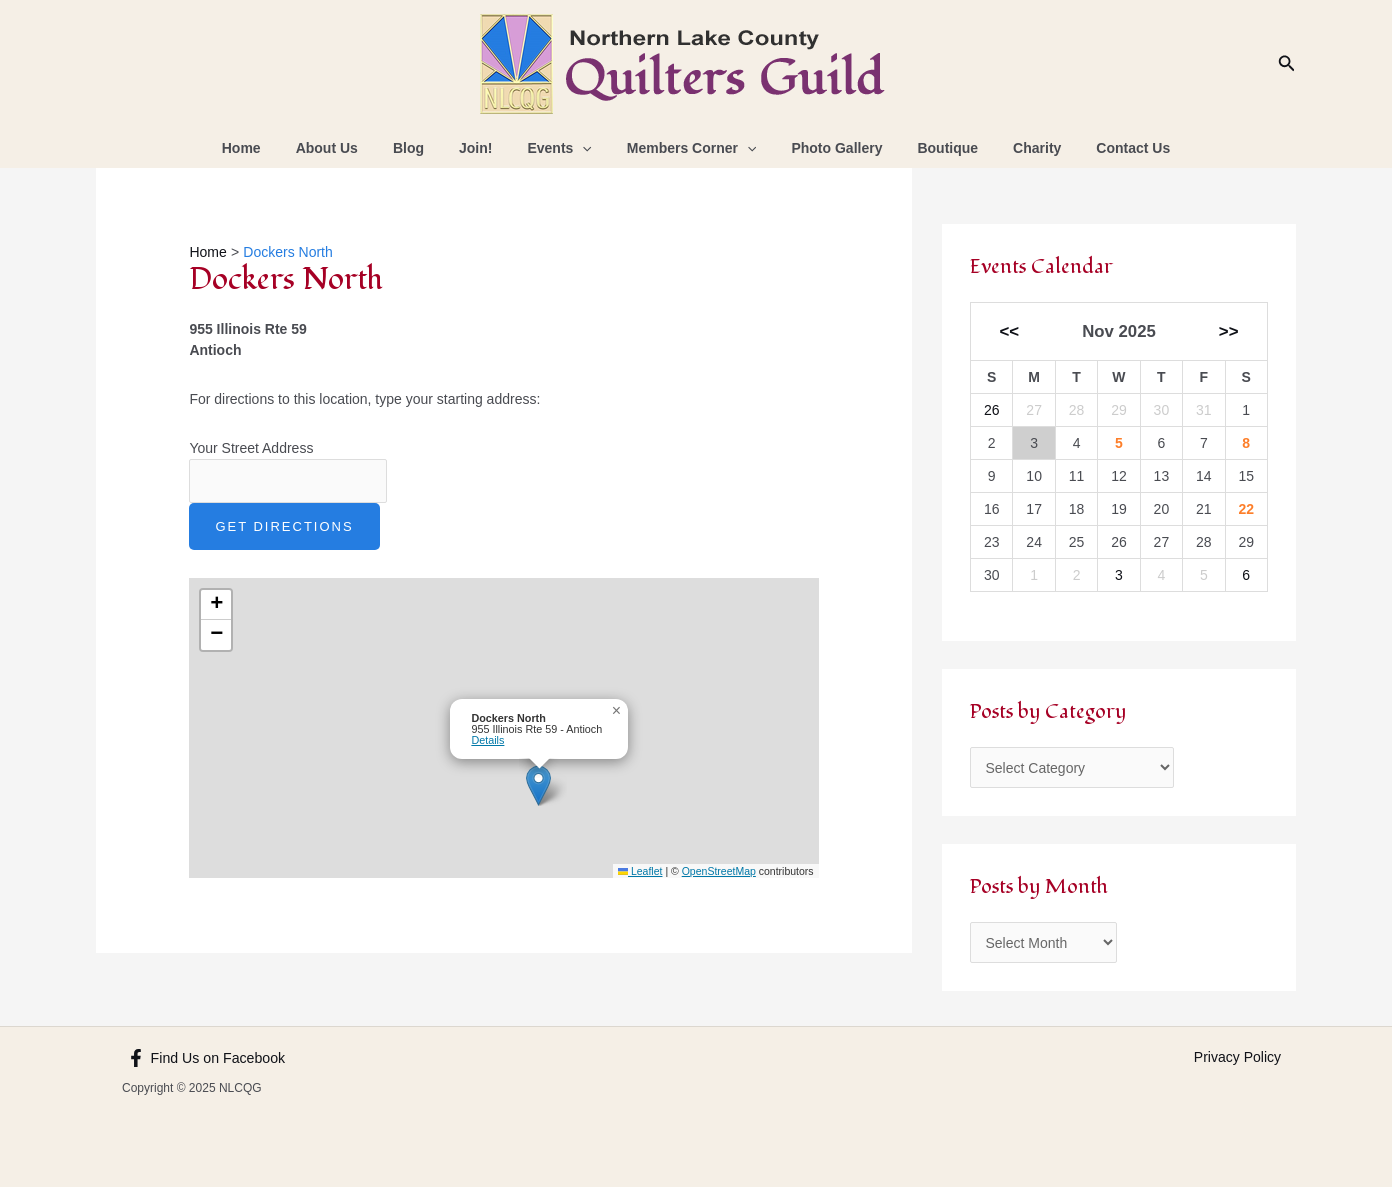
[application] (586, 148)
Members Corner (688, 148)
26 (992, 410)
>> (1229, 331)
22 (1246, 509)
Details (487, 740)
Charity (1013, 148)
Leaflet (640, 871)
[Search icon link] (1287, 64)
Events (563, 148)
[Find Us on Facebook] (205, 1058)
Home (272, 148)
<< (1010, 331)
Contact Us (1102, 148)
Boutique (930, 148)
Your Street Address (251, 448)
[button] (538, 785)
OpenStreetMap (719, 871)
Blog (425, 148)
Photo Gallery (826, 148)
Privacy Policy (1237, 1057)
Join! (485, 148)
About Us (351, 148)
